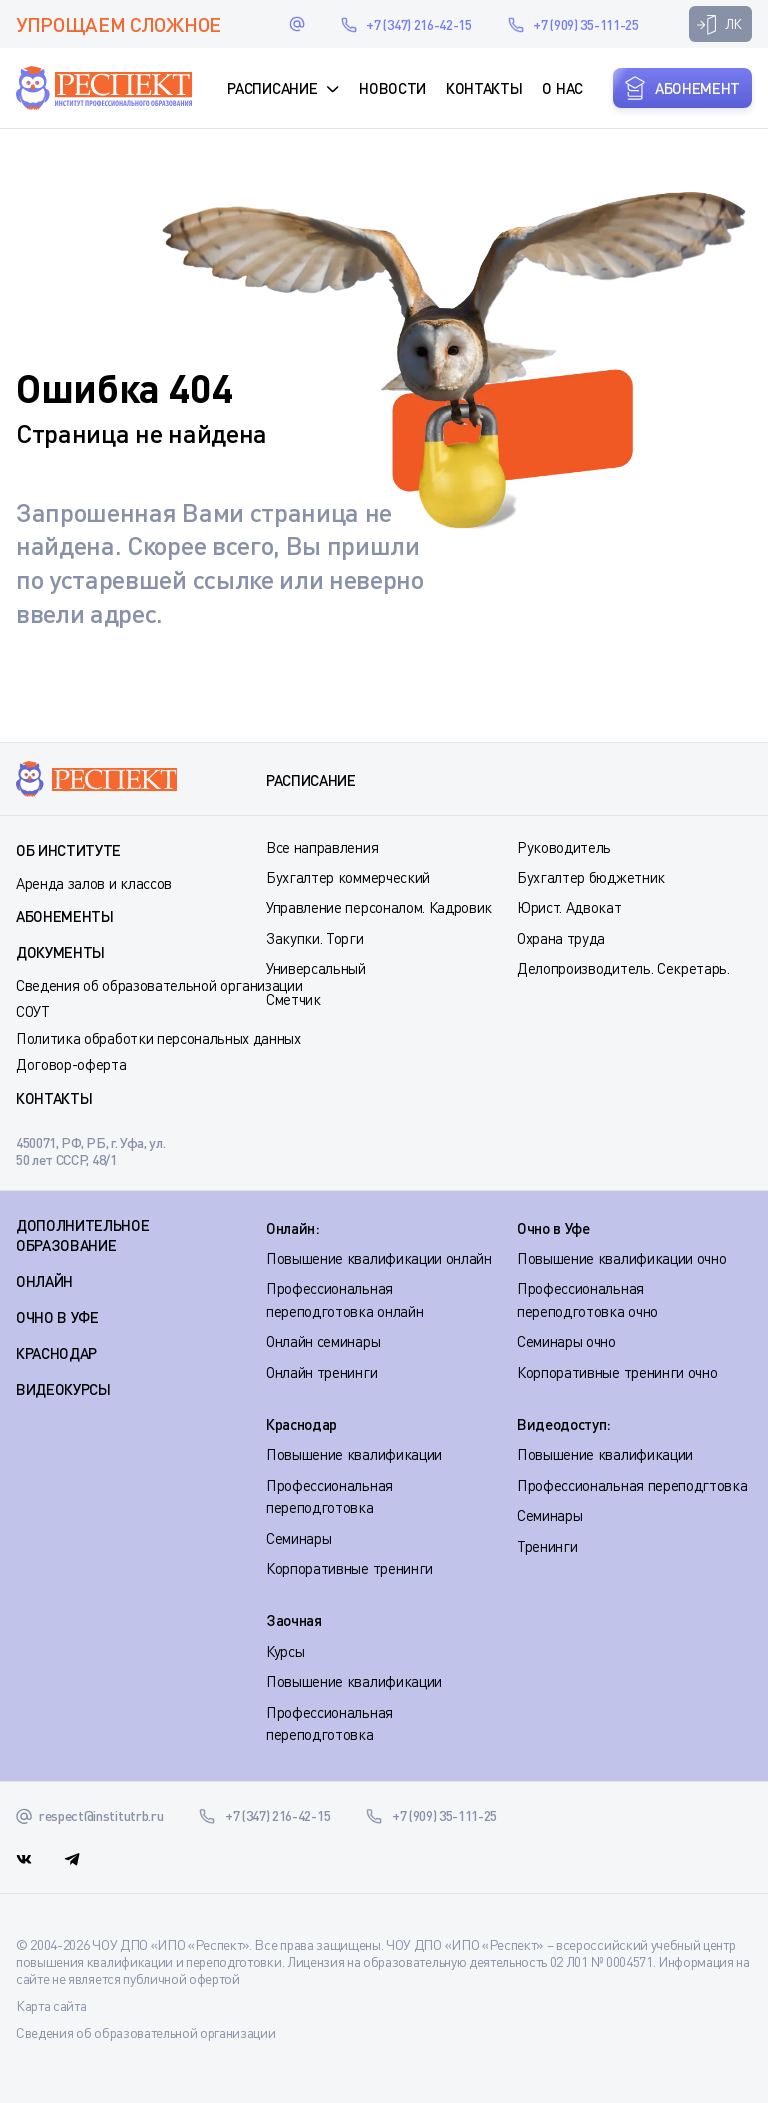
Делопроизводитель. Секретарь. (623, 968)
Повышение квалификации (354, 1454)
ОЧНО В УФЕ (57, 1317)
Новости (392, 88)
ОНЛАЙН (44, 1281)
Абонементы (65, 916)
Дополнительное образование (83, 1235)
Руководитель (564, 847)
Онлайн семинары (323, 1341)
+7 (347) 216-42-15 (418, 24)
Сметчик (293, 999)
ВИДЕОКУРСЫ (63, 1389)
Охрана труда (561, 938)
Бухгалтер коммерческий (348, 877)
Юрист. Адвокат (569, 907)
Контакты (484, 88)
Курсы (285, 1651)
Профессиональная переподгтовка (632, 1485)
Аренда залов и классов (94, 883)
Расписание (272, 88)
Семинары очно (566, 1341)
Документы (60, 952)
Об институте (68, 850)
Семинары (298, 1538)
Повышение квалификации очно (621, 1258)
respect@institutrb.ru (297, 24)
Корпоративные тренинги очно (617, 1372)
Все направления (322, 847)
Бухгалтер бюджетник (591, 877)
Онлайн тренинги (321, 1372)
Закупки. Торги (315, 938)
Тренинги (547, 1546)
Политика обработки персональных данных (158, 1038)
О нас (562, 88)
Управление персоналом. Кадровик (379, 907)
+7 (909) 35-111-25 (585, 24)
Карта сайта (51, 2005)
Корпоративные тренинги (349, 1568)
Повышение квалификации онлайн (379, 1258)
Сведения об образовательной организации (159, 985)
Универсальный (316, 968)
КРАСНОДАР (56, 1353)
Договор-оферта (71, 1064)
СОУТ (33, 1011)
